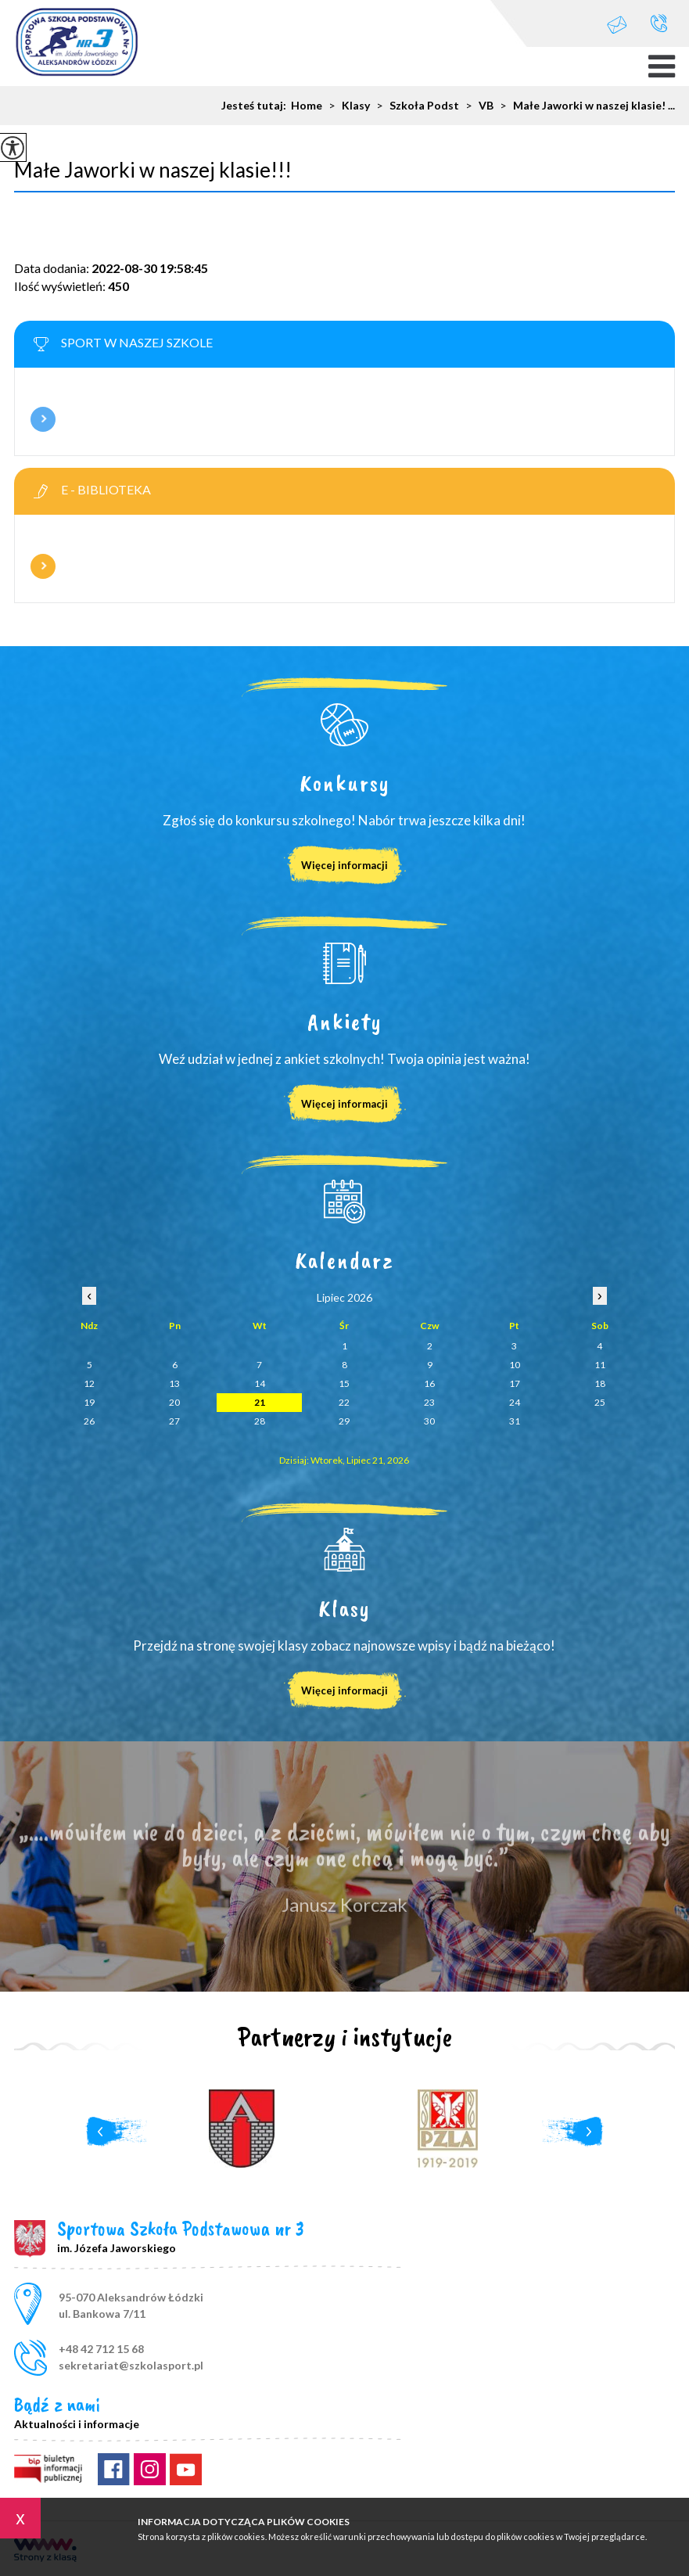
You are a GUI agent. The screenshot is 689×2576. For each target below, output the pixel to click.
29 (344, 1421)
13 (174, 1383)
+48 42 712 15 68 (659, 23)
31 (514, 1421)
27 (174, 1421)
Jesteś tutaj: (256, 105)
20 (174, 1402)
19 (89, 1402)
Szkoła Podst (414, 105)
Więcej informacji (43, 419)
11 (599, 1365)
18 (599, 1383)
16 (429, 1383)
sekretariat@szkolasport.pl (617, 25)
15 (344, 1383)
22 (344, 1402)
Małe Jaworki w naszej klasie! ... (584, 105)
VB (476, 105)
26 (89, 1421)
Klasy (346, 105)
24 (514, 1402)
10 (514, 1365)
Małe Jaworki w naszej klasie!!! (153, 169)
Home (306, 105)
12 (89, 1383)
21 (259, 1402)
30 (429, 1421)
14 (259, 1383)
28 (259, 1421)
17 (514, 1383)
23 (429, 1402)
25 (599, 1402)
